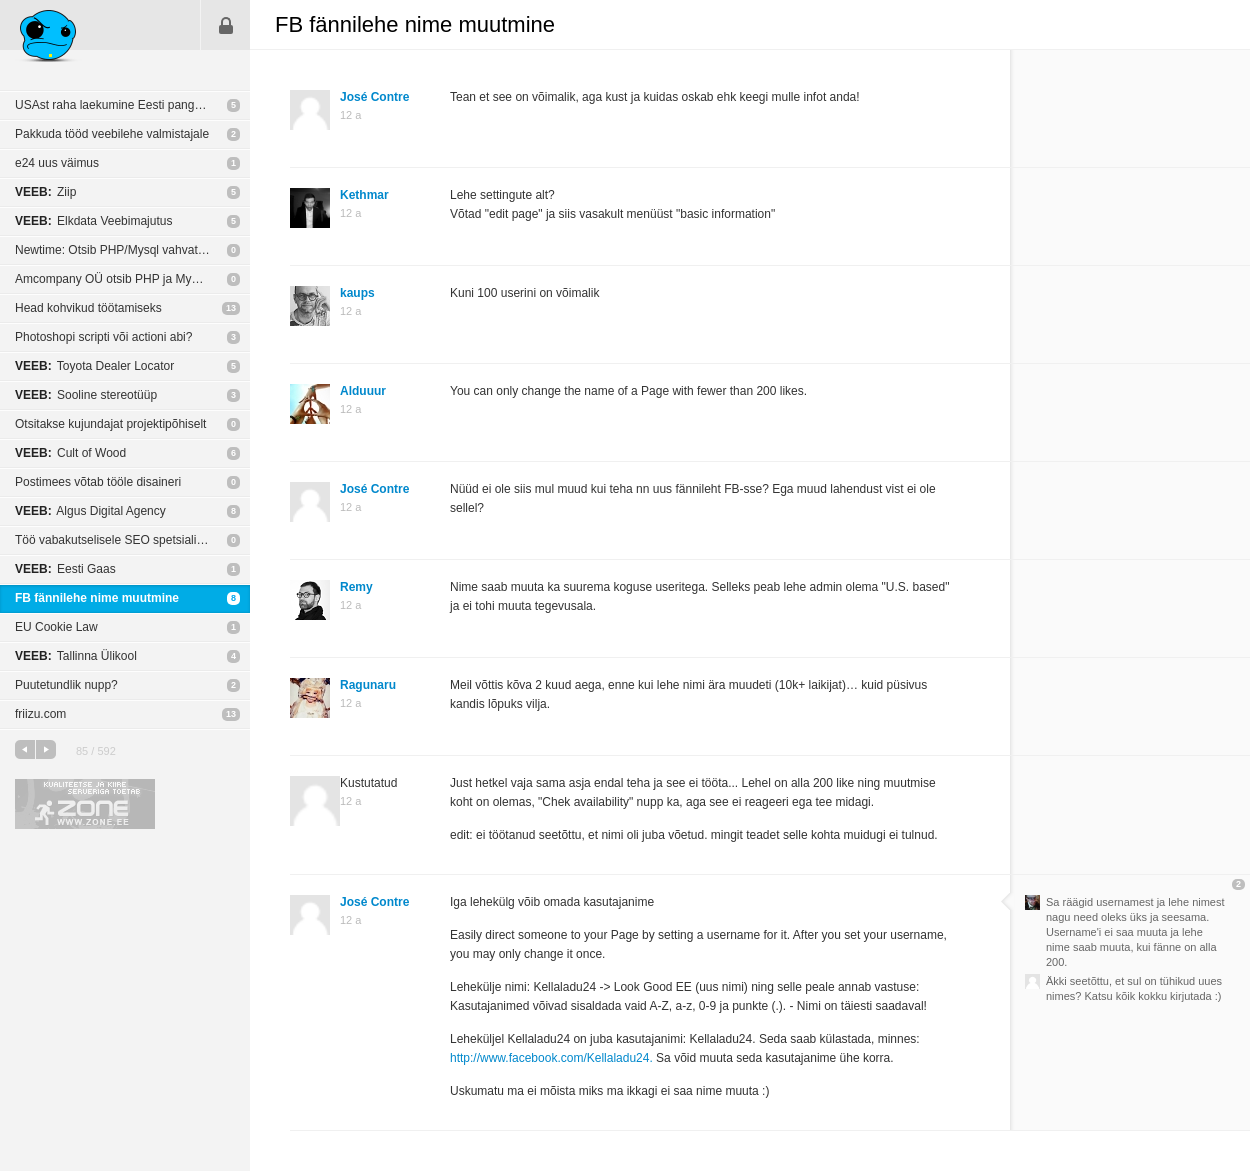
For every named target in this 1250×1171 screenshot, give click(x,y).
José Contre (374, 97)
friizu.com (40, 714)
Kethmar (364, 195)
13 (231, 308)
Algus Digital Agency (90, 511)
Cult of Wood (70, 453)
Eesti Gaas (65, 569)
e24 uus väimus (57, 163)
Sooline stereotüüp (86, 395)
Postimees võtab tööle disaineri (98, 482)
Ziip (45, 192)
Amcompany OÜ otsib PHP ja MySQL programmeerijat (132, 279)
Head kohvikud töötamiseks (88, 308)
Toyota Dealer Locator (94, 366)
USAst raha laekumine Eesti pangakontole (127, 105)
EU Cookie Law (56, 627)
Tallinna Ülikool (76, 656)
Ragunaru (368, 685)
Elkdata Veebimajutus (93, 221)
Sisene (226, 25)
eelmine (25, 749)
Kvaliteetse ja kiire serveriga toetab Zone (85, 804)
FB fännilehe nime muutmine (97, 598)
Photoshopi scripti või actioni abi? (103, 337)
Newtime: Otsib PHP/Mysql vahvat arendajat (132, 250)
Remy (356, 587)
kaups (357, 293)
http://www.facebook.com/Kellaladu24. (551, 1058)
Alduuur (363, 391)
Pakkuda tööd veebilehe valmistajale (112, 134)
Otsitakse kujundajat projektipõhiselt (110, 424)
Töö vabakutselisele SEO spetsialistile (116, 540)
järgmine (46, 749)
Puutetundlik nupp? (66, 685)
